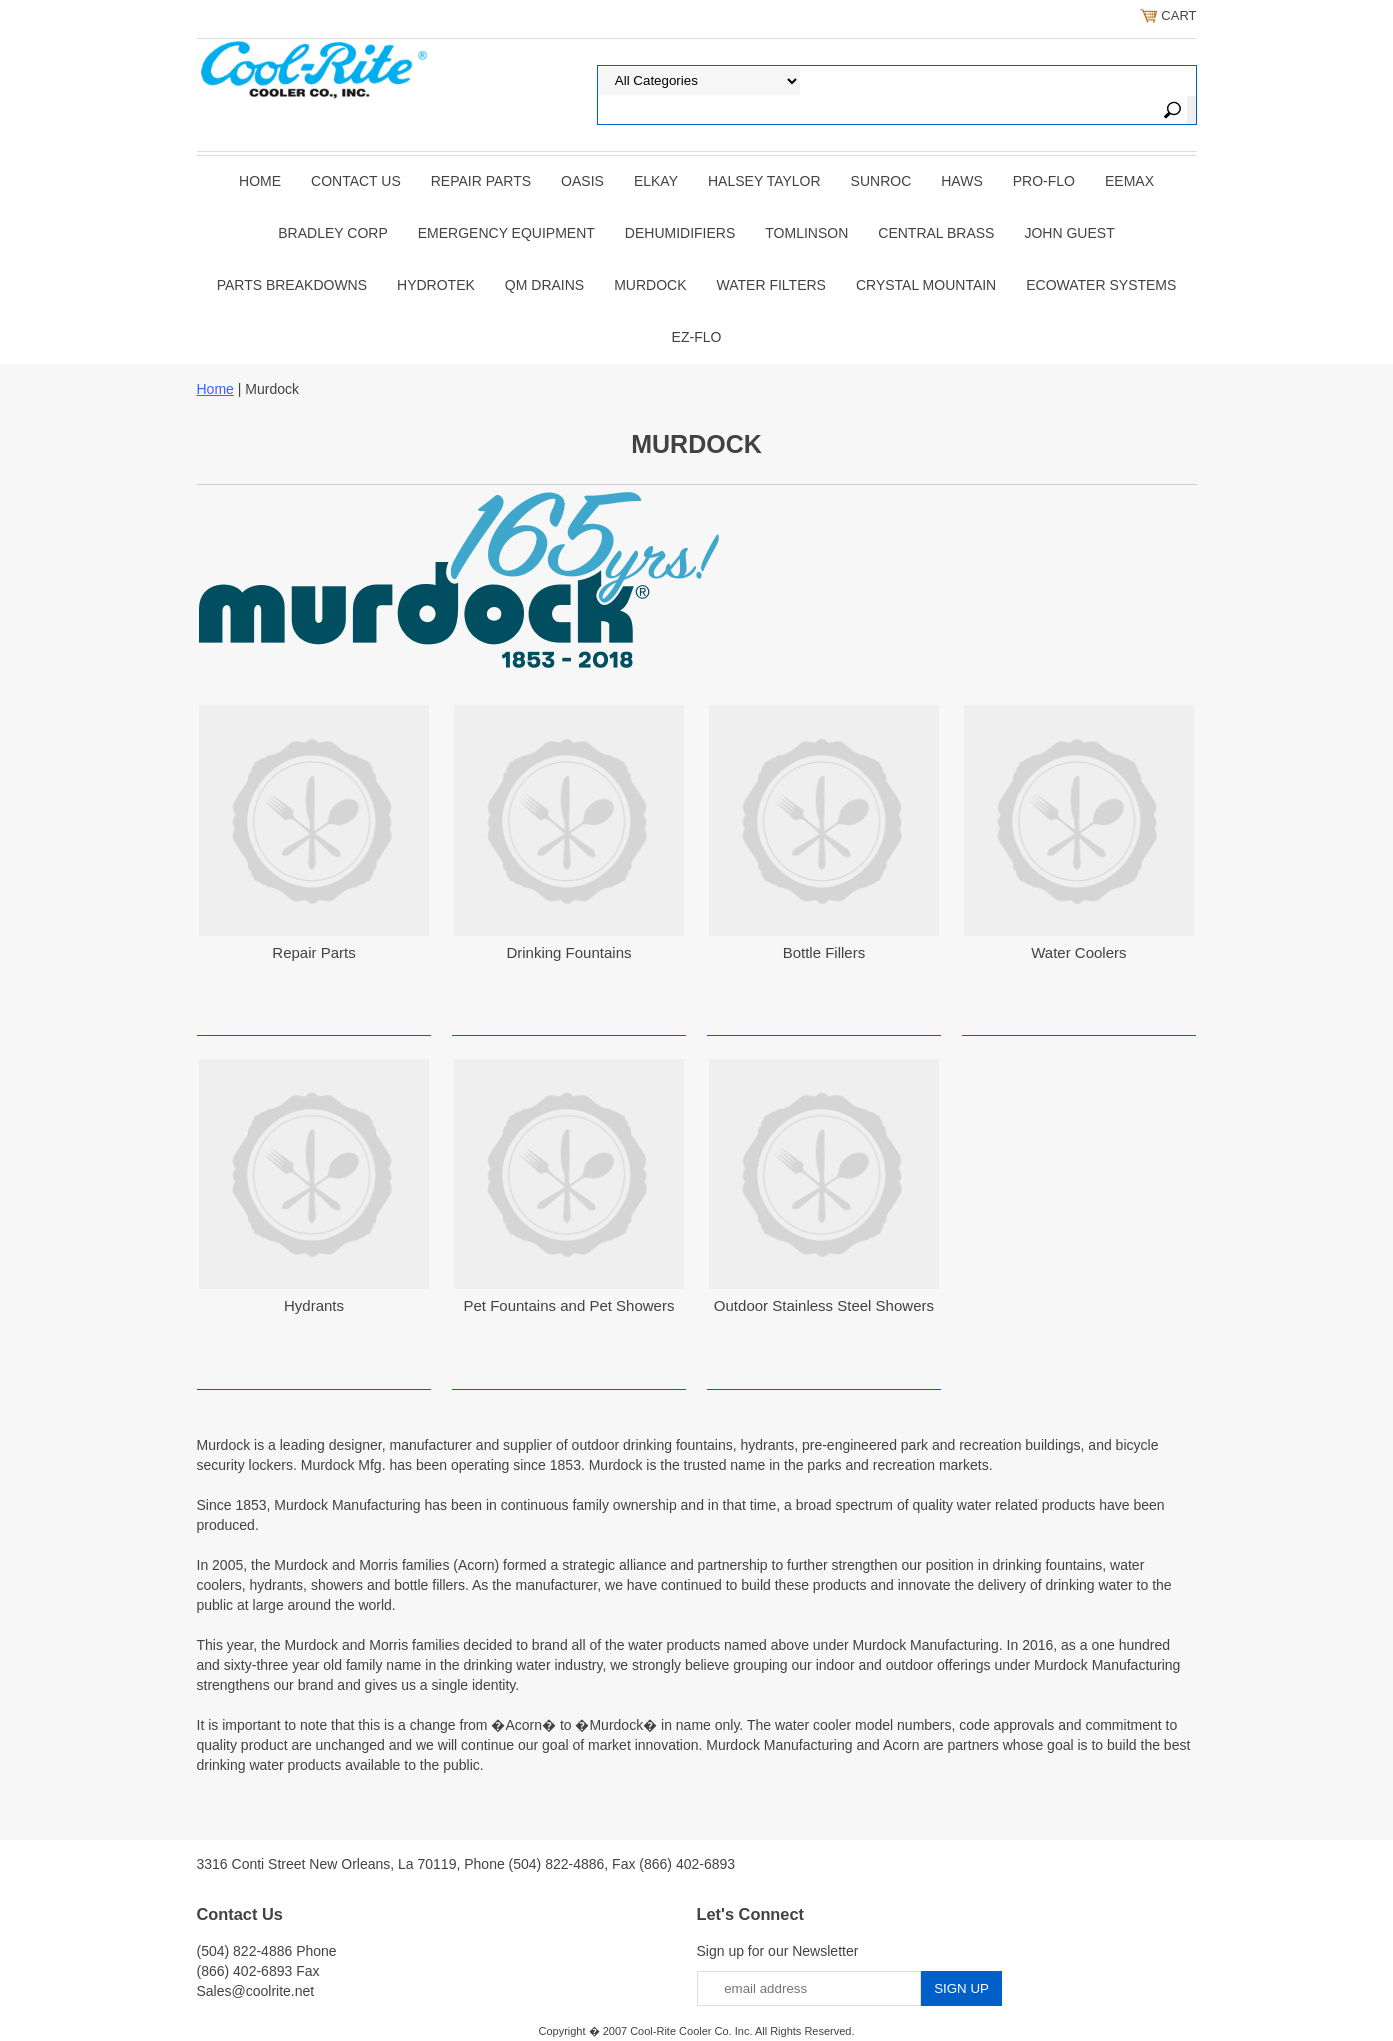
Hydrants (314, 1305)
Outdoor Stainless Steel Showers (824, 1305)
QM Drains (544, 285)
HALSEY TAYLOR (764, 181)
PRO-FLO (1044, 181)
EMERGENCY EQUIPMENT (506, 233)
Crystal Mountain (926, 285)
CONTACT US (356, 181)
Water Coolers (1078, 952)
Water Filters (771, 285)
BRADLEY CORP (332, 233)
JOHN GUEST (1069, 233)
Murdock (650, 285)
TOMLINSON (806, 233)
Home (260, 181)
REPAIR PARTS (481, 181)
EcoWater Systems (1101, 285)
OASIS (582, 181)
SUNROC (881, 181)
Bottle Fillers (824, 952)
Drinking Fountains (568, 952)
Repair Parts (313, 952)
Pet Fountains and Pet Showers (568, 1305)
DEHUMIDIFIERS (680, 233)
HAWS (961, 181)
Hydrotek (436, 285)
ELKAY (656, 181)
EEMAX (1129, 181)
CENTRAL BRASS (936, 233)
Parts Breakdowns (292, 285)
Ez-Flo (697, 337)
